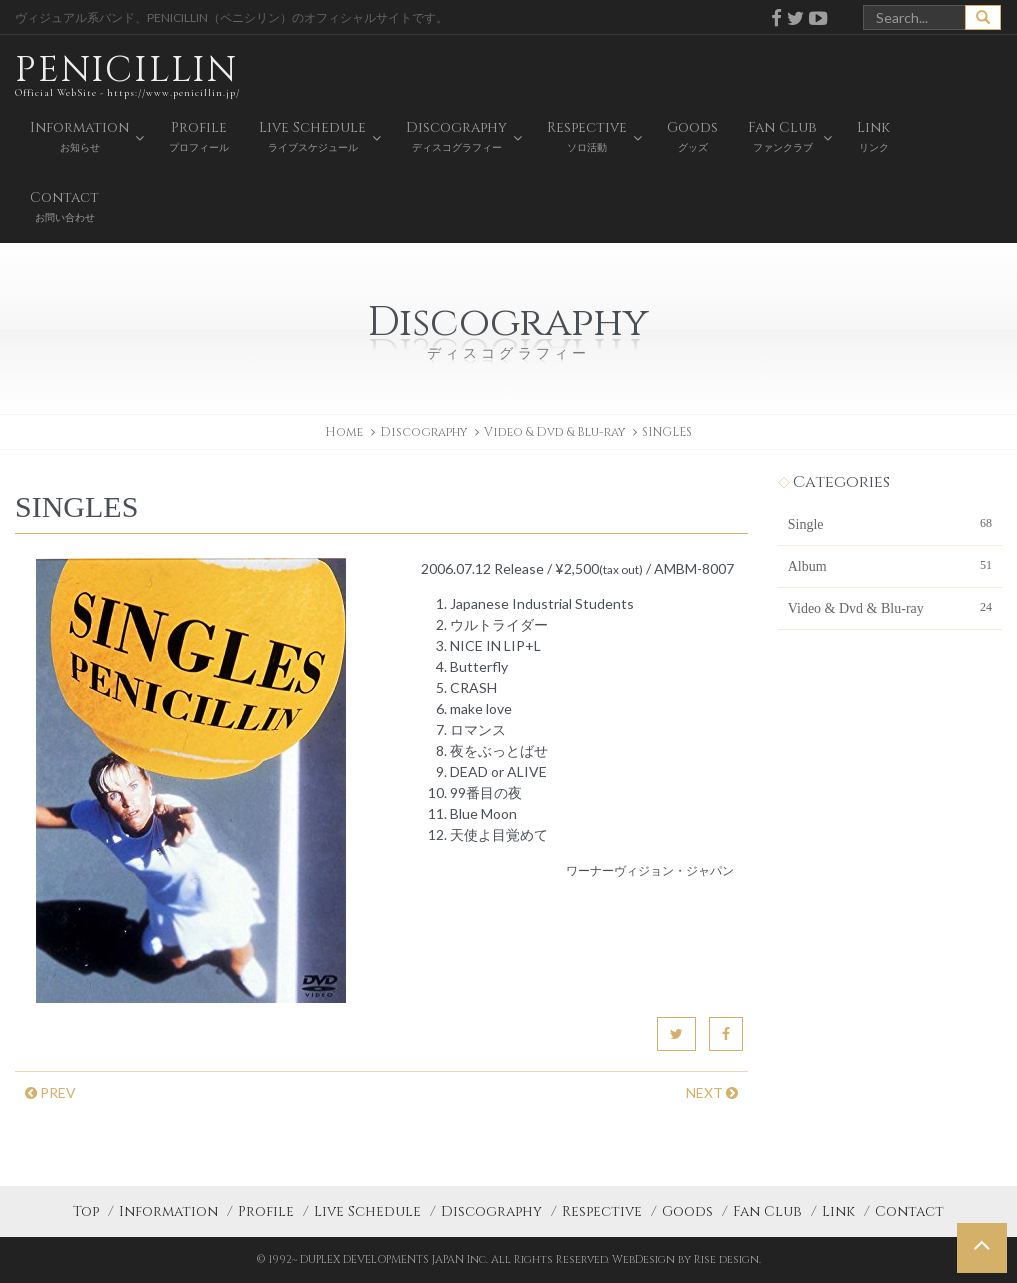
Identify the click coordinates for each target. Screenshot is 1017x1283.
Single (890, 523)
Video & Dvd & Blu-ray (554, 432)
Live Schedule (367, 1211)
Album (890, 565)
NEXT (712, 1092)
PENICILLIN (127, 74)
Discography (491, 1211)
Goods (687, 1211)
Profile (266, 1211)
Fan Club (767, 1211)
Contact (909, 1211)
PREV (50, 1092)
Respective (602, 1211)
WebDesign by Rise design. (686, 1259)
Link (838, 1211)
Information (168, 1211)
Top (86, 1211)
